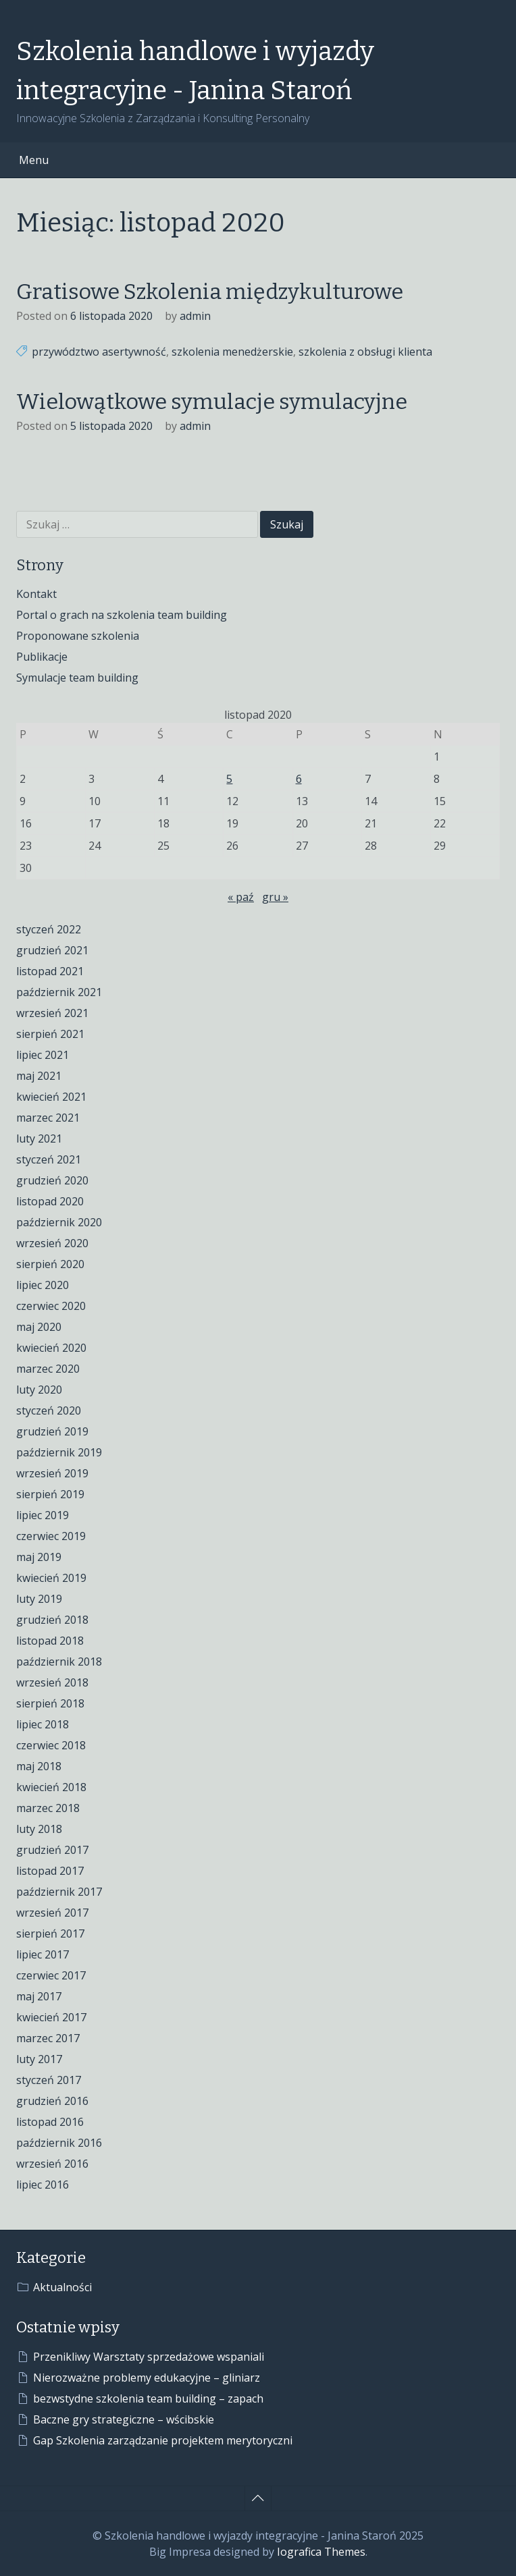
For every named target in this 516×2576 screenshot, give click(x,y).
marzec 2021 (48, 1117)
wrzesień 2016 (52, 2163)
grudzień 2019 (52, 1431)
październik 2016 (59, 2142)
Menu (34, 160)
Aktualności (62, 2287)
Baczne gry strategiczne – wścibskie (123, 2419)
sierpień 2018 (50, 1703)
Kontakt (36, 593)
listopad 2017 (50, 1870)
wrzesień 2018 (52, 1682)
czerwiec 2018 (51, 1745)
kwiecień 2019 (51, 1577)
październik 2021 (59, 992)
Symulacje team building (77, 677)
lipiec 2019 (42, 1515)
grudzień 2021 (52, 950)
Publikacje (42, 656)
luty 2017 (39, 2059)
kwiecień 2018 (51, 1787)
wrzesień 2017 (52, 1912)
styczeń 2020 (48, 1410)
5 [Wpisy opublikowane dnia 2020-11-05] (229, 778)
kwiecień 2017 (51, 2017)
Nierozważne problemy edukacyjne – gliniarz (146, 2377)
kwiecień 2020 (51, 1347)
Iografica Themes (321, 2551)
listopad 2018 (50, 1640)
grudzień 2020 (52, 1180)
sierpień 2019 (50, 1494)
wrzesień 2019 (52, 1473)
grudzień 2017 (52, 1849)
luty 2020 (39, 1389)
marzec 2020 (48, 1368)
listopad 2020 (50, 1201)
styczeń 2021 (48, 1159)
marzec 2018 (48, 1808)
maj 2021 (38, 1075)
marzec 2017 (48, 2038)
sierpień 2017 (50, 1933)
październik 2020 (59, 1222)
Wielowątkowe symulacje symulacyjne (211, 401)
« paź (241, 896)
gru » (275, 896)
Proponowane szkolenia (77, 635)
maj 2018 (38, 1766)
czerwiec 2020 (51, 1305)
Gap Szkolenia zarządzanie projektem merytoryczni (162, 2440)
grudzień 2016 (52, 2100)
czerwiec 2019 (51, 1536)
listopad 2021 (50, 971)
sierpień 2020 (50, 1264)
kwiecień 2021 (51, 1096)
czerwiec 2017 (51, 1975)
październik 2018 (59, 1661)
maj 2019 (38, 1557)
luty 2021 (39, 1138)
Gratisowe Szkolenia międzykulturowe (209, 291)
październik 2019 (59, 1452)
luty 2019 (39, 1598)
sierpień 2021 (50, 1033)
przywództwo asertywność (99, 351)
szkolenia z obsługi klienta (365, 351)
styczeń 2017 (48, 2080)
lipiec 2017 (42, 1954)
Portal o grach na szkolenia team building (121, 614)
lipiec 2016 (42, 2184)
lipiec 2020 (42, 1285)
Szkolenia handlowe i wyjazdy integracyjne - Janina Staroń (195, 71)
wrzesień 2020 (52, 1243)
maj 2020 (38, 1326)
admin (195, 315)
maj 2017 (38, 1996)
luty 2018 (39, 1828)
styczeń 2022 (48, 929)
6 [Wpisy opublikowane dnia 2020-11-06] (299, 778)
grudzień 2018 (52, 1619)
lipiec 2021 (42, 1054)
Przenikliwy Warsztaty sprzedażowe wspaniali (148, 2356)
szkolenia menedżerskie (232, 351)
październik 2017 (59, 1891)
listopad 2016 (50, 2121)
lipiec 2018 (42, 1724)
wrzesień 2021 (52, 1013)
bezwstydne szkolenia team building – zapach (148, 2398)
